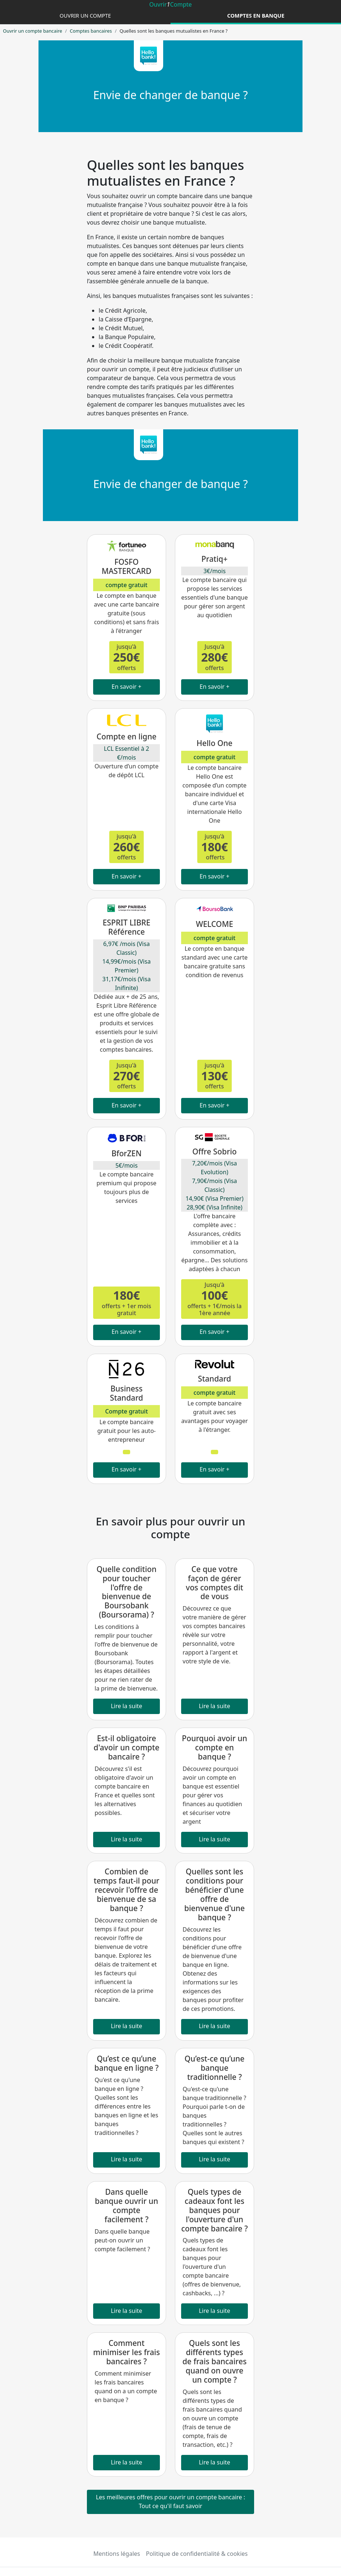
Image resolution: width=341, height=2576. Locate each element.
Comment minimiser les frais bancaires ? (126, 2352)
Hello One (214, 743)
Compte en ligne (126, 736)
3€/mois (214, 571)
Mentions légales (117, 2554)
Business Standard (126, 1393)
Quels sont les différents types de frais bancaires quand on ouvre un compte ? (214, 2361)
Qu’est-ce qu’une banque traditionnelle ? (214, 2067)
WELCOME (214, 924)
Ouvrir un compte (85, 15)
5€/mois (126, 1165)
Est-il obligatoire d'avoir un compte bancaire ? (126, 1747)
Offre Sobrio (214, 1151)
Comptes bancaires (91, 31)
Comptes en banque (256, 15)
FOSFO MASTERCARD (126, 566)
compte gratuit (126, 585)
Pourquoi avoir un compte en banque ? (214, 1747)
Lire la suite (126, 1706)
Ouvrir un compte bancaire (32, 31)
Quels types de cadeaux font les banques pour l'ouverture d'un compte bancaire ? (214, 2210)
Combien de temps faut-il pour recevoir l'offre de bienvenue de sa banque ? (126, 1889)
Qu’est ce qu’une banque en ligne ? (126, 2063)
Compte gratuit (126, 1411)
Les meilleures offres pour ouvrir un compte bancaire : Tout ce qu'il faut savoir (170, 2501)
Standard (214, 1378)
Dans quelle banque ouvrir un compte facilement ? (126, 2205)
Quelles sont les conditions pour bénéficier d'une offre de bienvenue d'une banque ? (214, 1894)
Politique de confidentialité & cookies (196, 2554)
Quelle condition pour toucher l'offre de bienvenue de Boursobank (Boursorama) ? (126, 1592)
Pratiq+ (214, 559)
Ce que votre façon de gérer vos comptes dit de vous (214, 1583)
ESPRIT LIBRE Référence (126, 927)
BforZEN (126, 1153)
